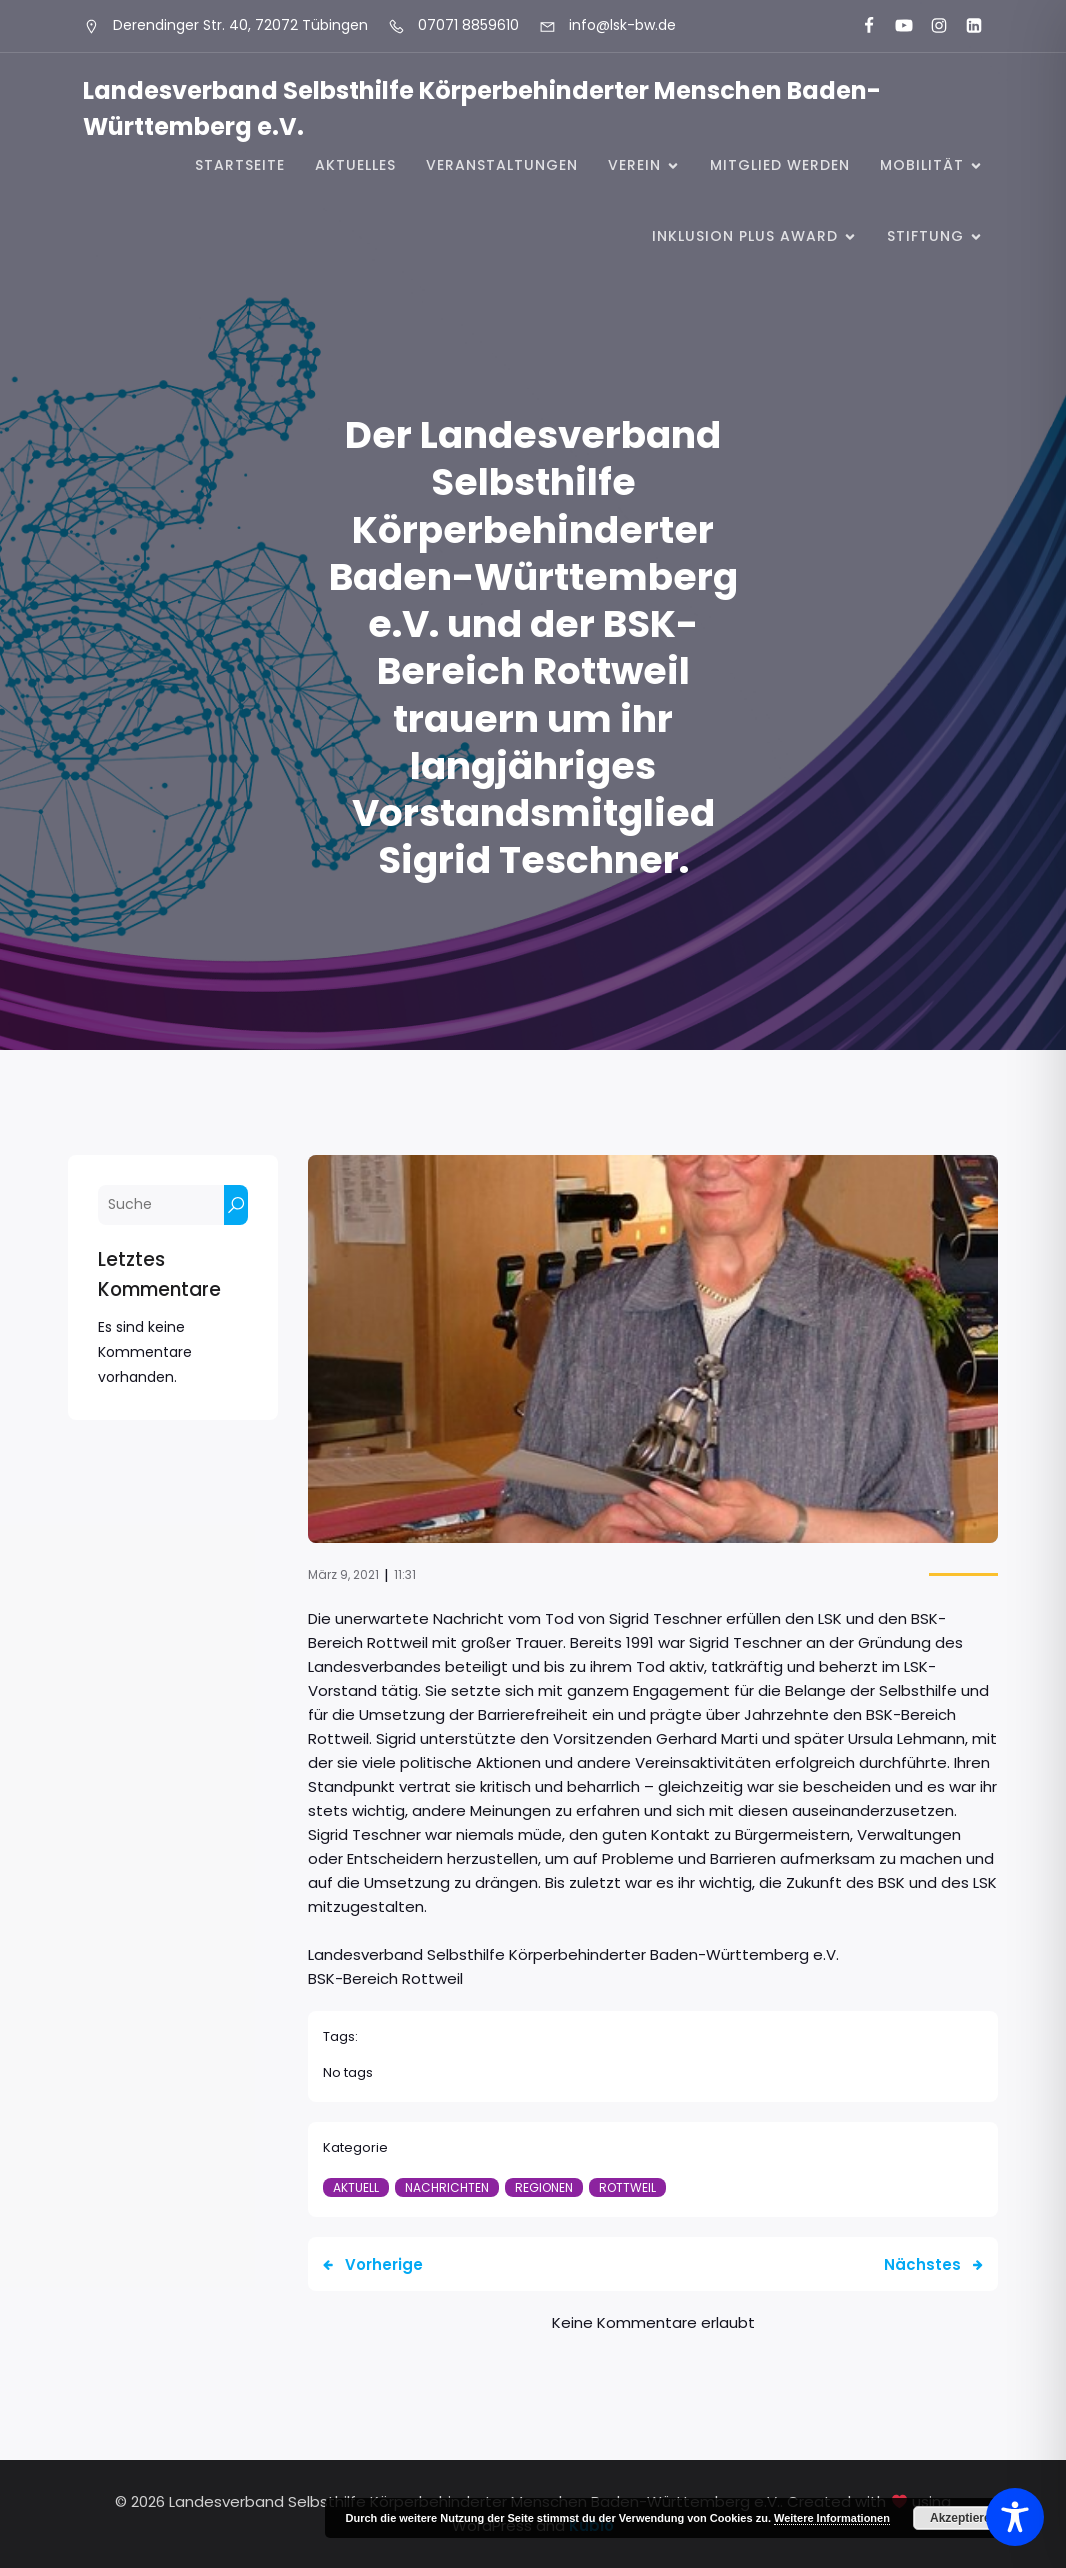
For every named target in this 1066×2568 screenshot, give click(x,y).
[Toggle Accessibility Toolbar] (1015, 2517)
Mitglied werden (780, 165)
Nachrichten (447, 2187)
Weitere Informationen (832, 2518)
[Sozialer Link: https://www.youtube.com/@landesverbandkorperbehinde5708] (895, 26)
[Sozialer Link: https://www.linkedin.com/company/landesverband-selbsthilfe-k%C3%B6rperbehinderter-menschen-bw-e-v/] (965, 26)
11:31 (405, 1574)
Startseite (240, 165)
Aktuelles (355, 165)
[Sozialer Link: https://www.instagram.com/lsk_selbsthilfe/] (930, 26)
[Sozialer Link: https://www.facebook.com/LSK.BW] (860, 26)
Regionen (544, 2187)
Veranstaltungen (502, 165)
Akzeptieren (964, 2518)
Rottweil (627, 2187)
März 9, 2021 (343, 1574)
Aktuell (356, 2187)
